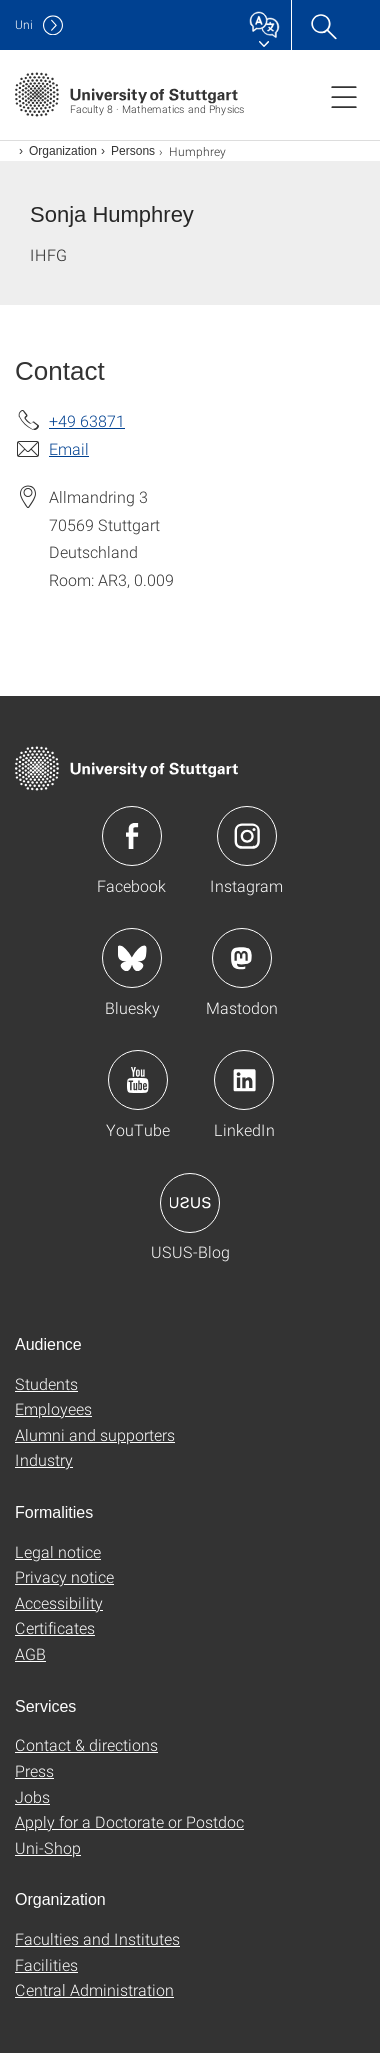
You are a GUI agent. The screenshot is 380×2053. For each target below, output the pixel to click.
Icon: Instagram (247, 836)
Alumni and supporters (95, 1434)
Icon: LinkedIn (244, 1080)
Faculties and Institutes (97, 1938)
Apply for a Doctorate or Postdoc (129, 1821)
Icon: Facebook (132, 836)
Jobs (32, 1796)
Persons (133, 151)
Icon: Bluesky (132, 958)
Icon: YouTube (138, 1080)
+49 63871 (87, 420)
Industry (44, 1459)
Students (46, 1383)
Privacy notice (64, 1576)
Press (34, 1770)
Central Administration (94, 1989)
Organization (63, 151)
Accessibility (59, 1602)
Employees (53, 1408)
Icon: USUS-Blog (190, 1203)
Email (69, 448)
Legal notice (58, 1551)
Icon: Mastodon (242, 958)
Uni (24, 24)
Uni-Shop (48, 1847)
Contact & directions (86, 1744)
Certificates (55, 1627)
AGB (30, 1653)
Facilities (46, 1964)
